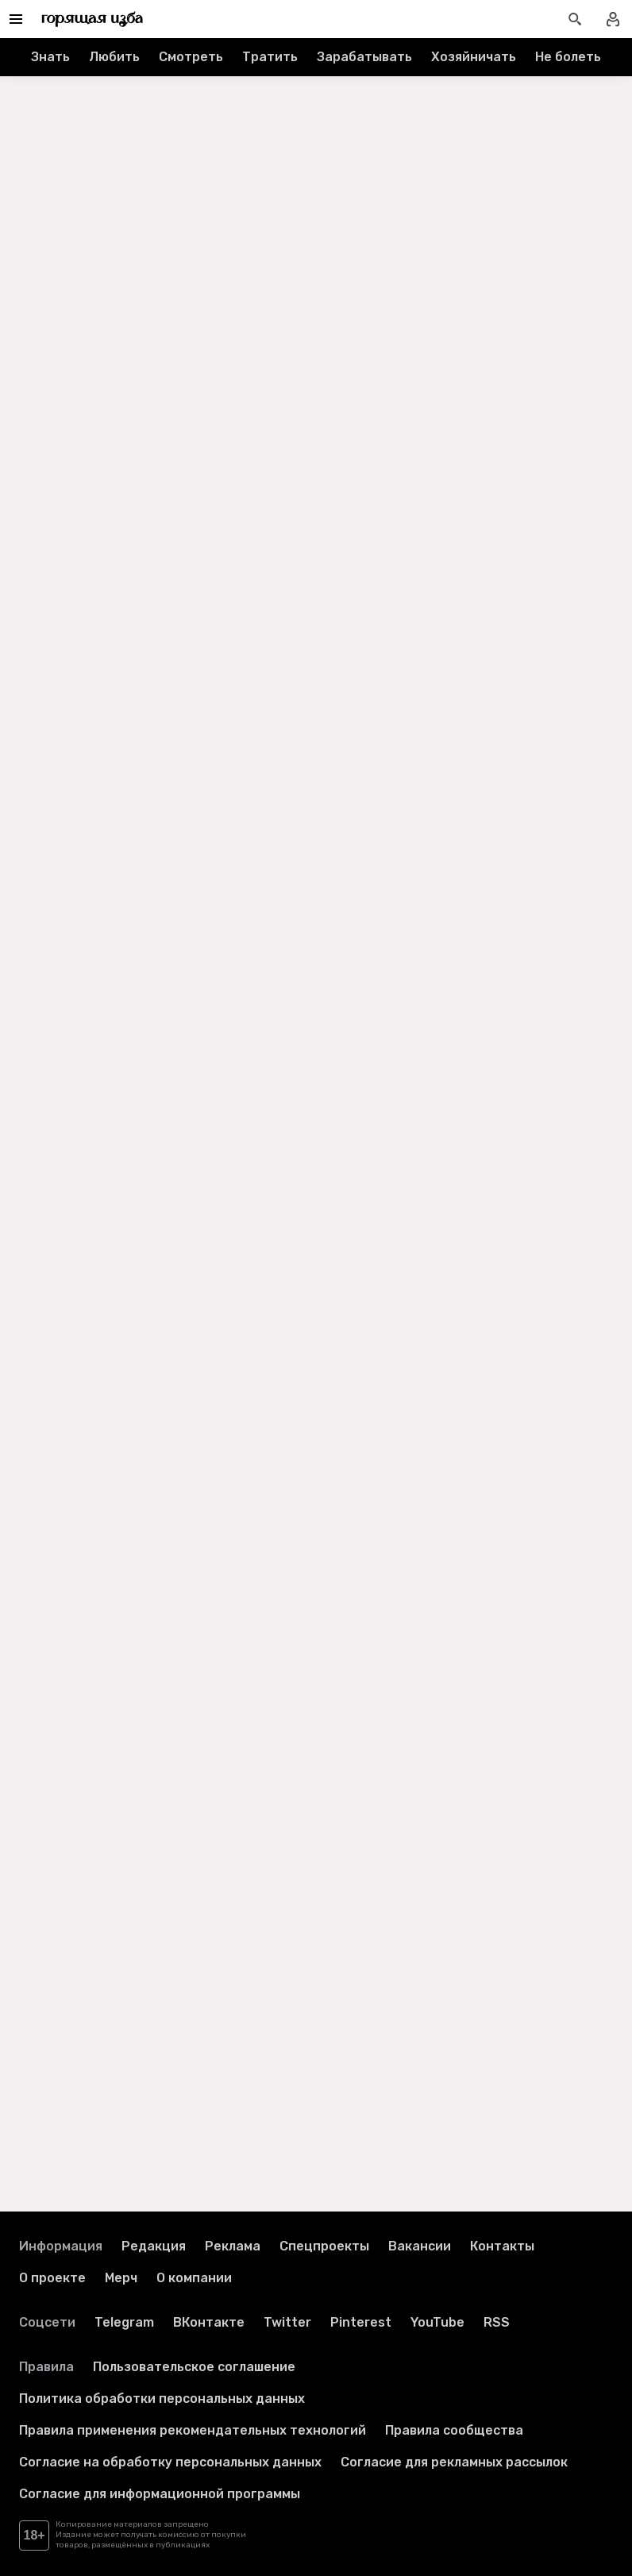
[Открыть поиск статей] (574, 19)
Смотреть (191, 56)
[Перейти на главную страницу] (92, 19)
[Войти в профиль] (613, 19)
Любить (114, 56)
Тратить (270, 56)
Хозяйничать (473, 56)
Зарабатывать (364, 56)
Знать (50, 56)
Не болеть (568, 56)
